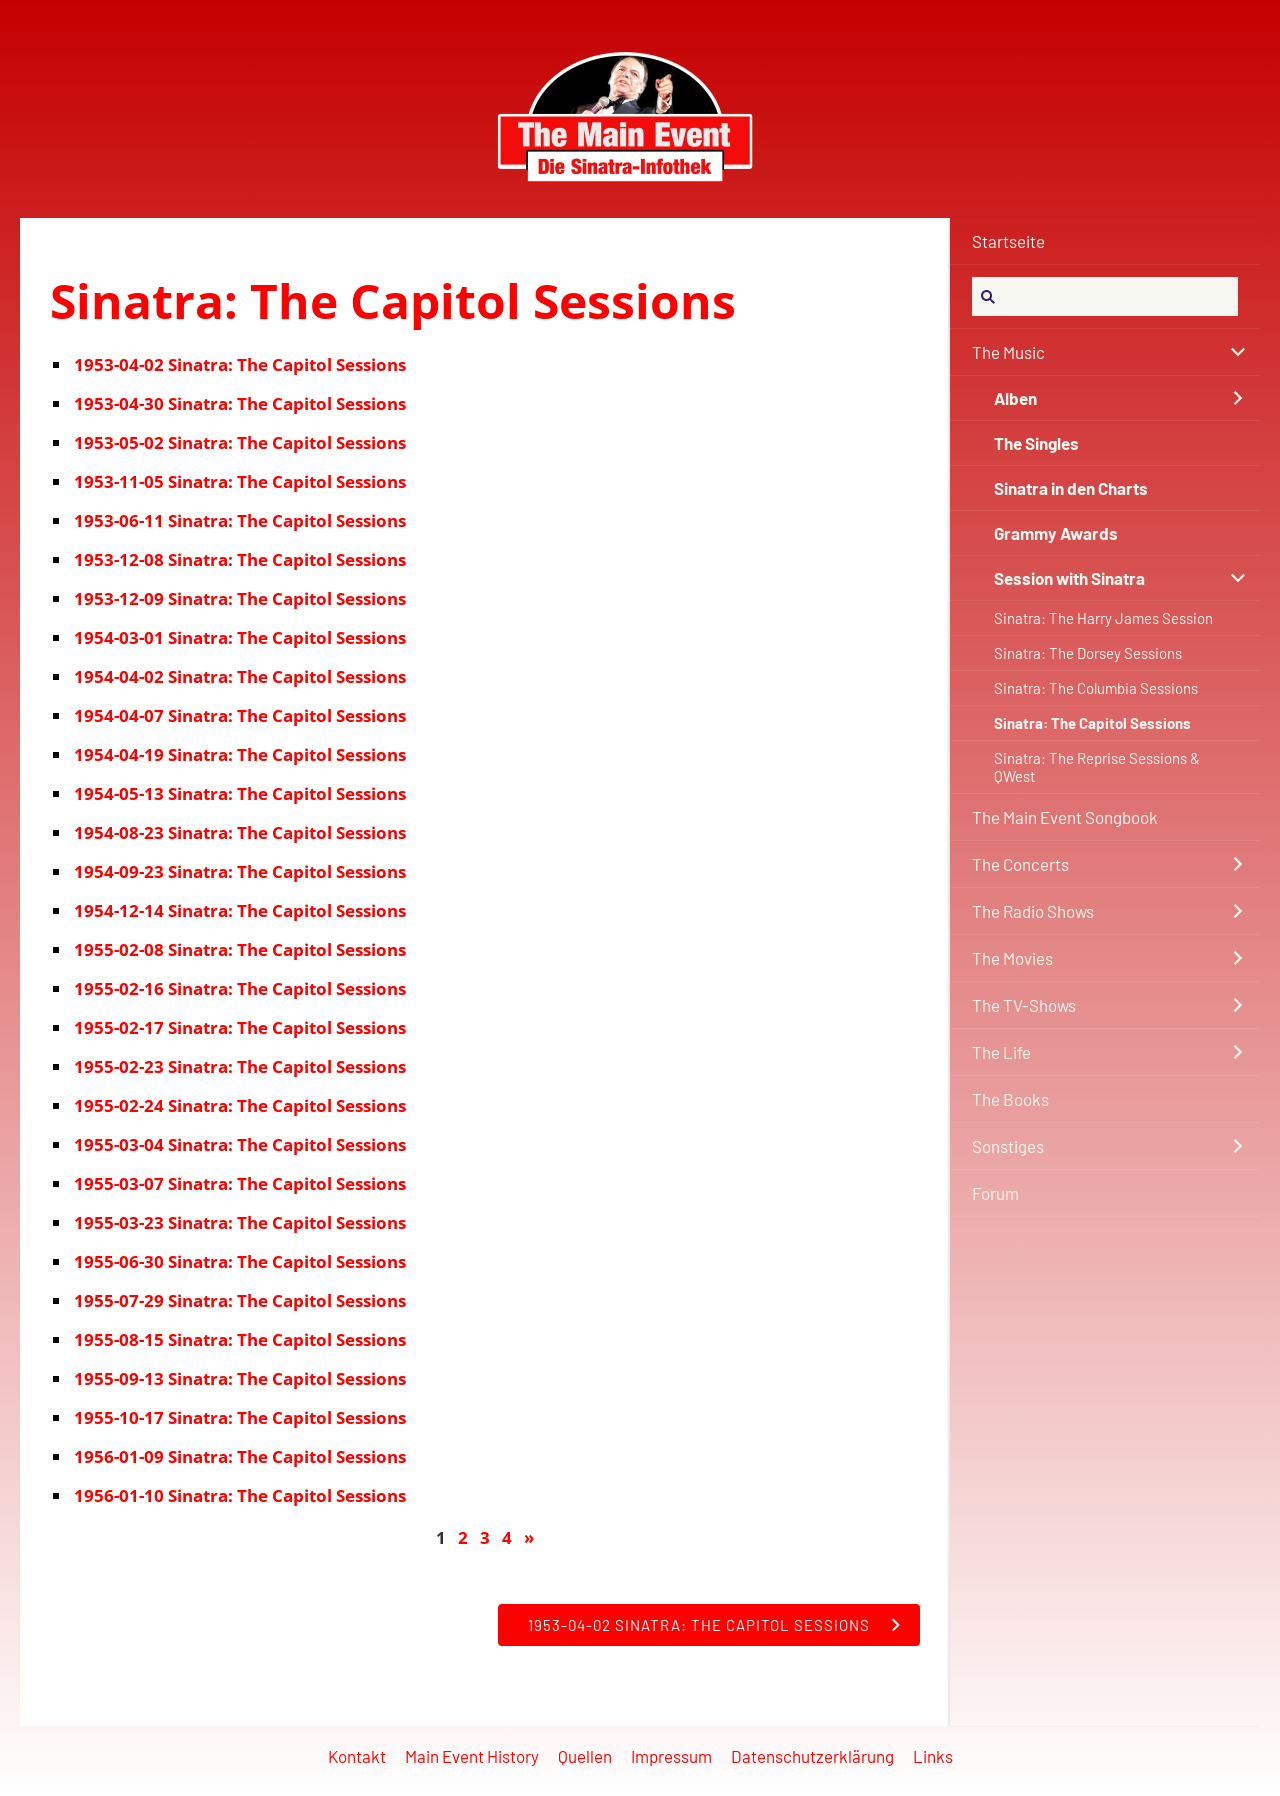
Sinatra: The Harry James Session (1103, 618)
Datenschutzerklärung (812, 1756)
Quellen (585, 1756)
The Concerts (1020, 864)
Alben (1015, 398)
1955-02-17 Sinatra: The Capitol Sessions (240, 1027)
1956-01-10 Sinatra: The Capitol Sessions (240, 1495)
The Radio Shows (1033, 911)
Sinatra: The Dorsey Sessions (1088, 653)
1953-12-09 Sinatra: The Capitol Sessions (240, 598)
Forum (995, 1193)
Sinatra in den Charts (1071, 488)
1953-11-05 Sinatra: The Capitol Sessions (240, 481)
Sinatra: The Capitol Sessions (1092, 723)
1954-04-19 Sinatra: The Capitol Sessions (240, 754)
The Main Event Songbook (1065, 817)
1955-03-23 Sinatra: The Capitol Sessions (240, 1222)
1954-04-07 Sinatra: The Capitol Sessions (240, 715)
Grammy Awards (1056, 533)
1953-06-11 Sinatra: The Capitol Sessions (240, 520)
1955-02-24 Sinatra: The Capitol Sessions (240, 1105)
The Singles (1036, 443)
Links (933, 1756)
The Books (1010, 1099)
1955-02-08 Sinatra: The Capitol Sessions (240, 949)
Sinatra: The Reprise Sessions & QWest (1097, 767)
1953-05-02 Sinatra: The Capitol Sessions (240, 442)
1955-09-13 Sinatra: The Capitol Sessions (240, 1378)
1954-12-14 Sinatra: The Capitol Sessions (240, 910)
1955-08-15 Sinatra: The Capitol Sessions (240, 1339)
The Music (1008, 352)
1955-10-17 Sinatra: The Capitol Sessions (240, 1417)
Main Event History (472, 1756)
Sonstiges (1008, 1146)
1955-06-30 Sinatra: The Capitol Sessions (240, 1261)
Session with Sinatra (1069, 578)
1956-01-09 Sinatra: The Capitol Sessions (240, 1456)
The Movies (1012, 958)
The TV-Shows (1024, 1005)
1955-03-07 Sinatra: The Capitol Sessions (240, 1183)
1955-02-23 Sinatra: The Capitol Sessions (240, 1066)
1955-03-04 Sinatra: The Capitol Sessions (240, 1144)
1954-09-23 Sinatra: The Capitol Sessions (240, 871)
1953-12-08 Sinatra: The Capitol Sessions (240, 559)
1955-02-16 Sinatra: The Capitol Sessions (240, 988)
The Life (1001, 1052)
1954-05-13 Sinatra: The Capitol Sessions (240, 793)
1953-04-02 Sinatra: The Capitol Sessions (240, 364)
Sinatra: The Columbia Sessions (1096, 688)
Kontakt (357, 1756)
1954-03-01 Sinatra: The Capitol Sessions (240, 637)
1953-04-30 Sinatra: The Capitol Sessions (240, 403)
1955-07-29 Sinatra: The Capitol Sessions (240, 1300)
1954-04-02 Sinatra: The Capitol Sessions (240, 676)
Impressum (671, 1756)
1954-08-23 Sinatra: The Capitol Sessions (240, 832)
